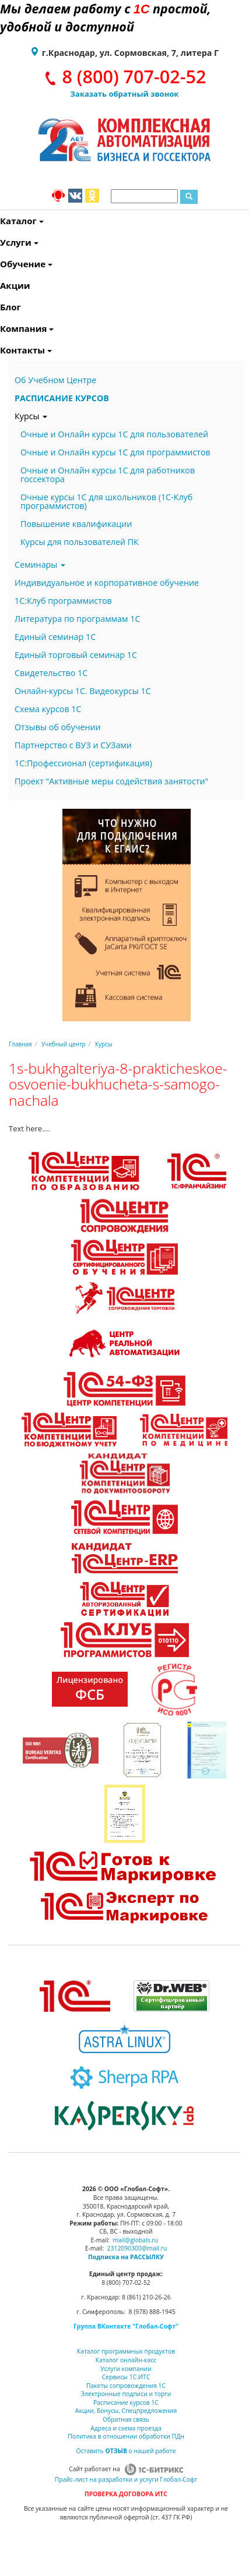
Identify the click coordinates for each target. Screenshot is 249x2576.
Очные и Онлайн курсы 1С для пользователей (114, 434)
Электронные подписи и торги (126, 2394)
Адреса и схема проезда (126, 2428)
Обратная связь (126, 2419)
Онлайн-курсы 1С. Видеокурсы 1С (83, 690)
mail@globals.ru (135, 2240)
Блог (1, 307)
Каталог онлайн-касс (126, 2360)
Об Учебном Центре (55, 379)
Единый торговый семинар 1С (76, 654)
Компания (1, 328)
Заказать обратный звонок (125, 94)
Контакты (1, 350)
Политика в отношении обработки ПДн (126, 2436)
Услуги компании (126, 2369)
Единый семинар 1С (55, 636)
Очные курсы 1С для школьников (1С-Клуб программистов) (106, 501)
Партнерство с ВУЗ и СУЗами (73, 745)
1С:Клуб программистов (63, 600)
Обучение (1, 264)
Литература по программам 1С (77, 618)
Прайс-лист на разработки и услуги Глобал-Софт (126, 2479)
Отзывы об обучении (58, 727)
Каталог (1, 221)
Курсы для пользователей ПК (79, 541)
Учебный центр (63, 1044)
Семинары (40, 564)
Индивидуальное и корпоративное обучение (107, 582)
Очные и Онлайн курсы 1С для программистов (115, 452)
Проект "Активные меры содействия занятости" (111, 781)
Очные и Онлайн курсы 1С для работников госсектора (107, 474)
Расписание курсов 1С (126, 2402)
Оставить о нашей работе (126, 2451)
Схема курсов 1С (48, 708)
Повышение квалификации (76, 523)
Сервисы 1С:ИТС (126, 2377)
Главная (20, 1044)
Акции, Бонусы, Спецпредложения (126, 2411)
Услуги (1, 242)
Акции (1, 285)
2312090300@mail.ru (137, 2248)
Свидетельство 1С (51, 672)
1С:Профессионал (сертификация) (83, 763)
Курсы (31, 416)
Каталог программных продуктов (126, 2351)
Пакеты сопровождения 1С (126, 2386)
